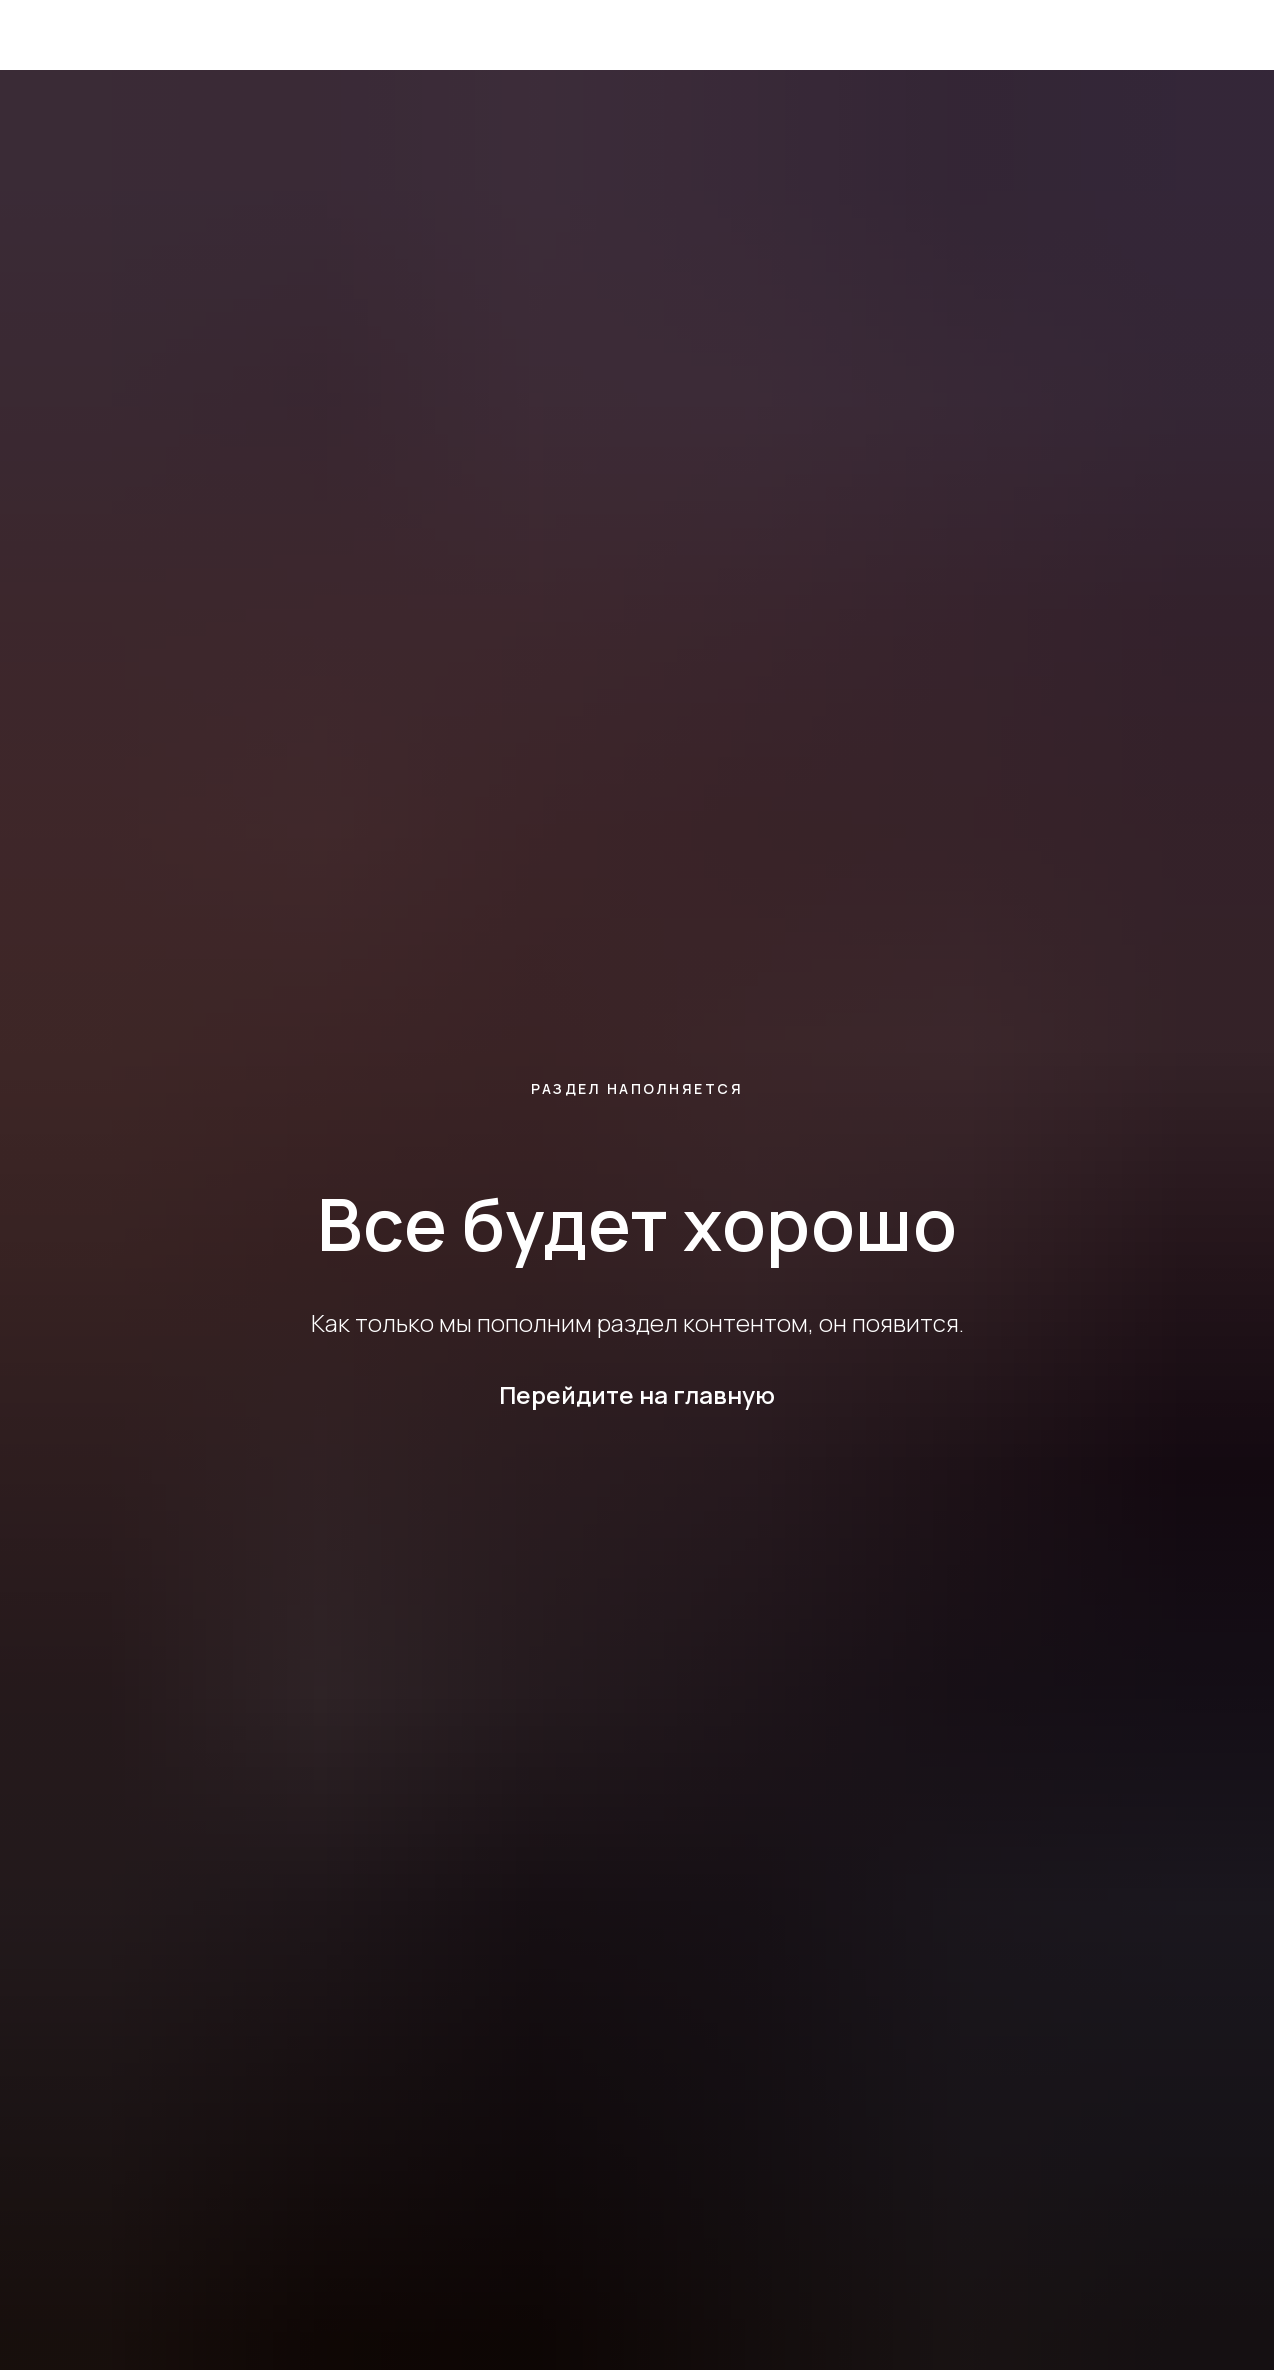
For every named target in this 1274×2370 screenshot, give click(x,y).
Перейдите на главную (637, 1394)
